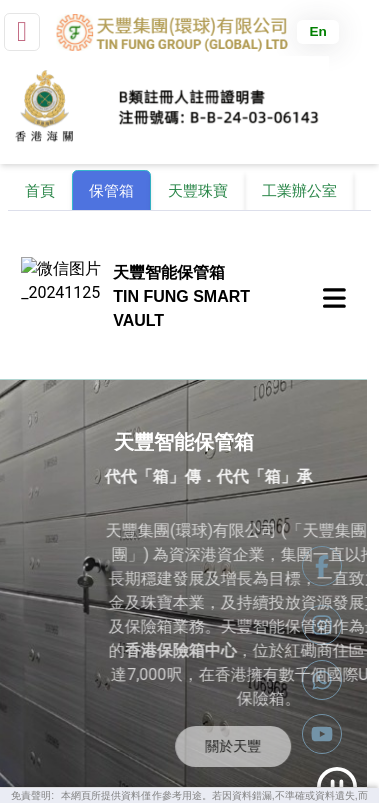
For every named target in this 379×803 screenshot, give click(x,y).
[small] (22, 32)
